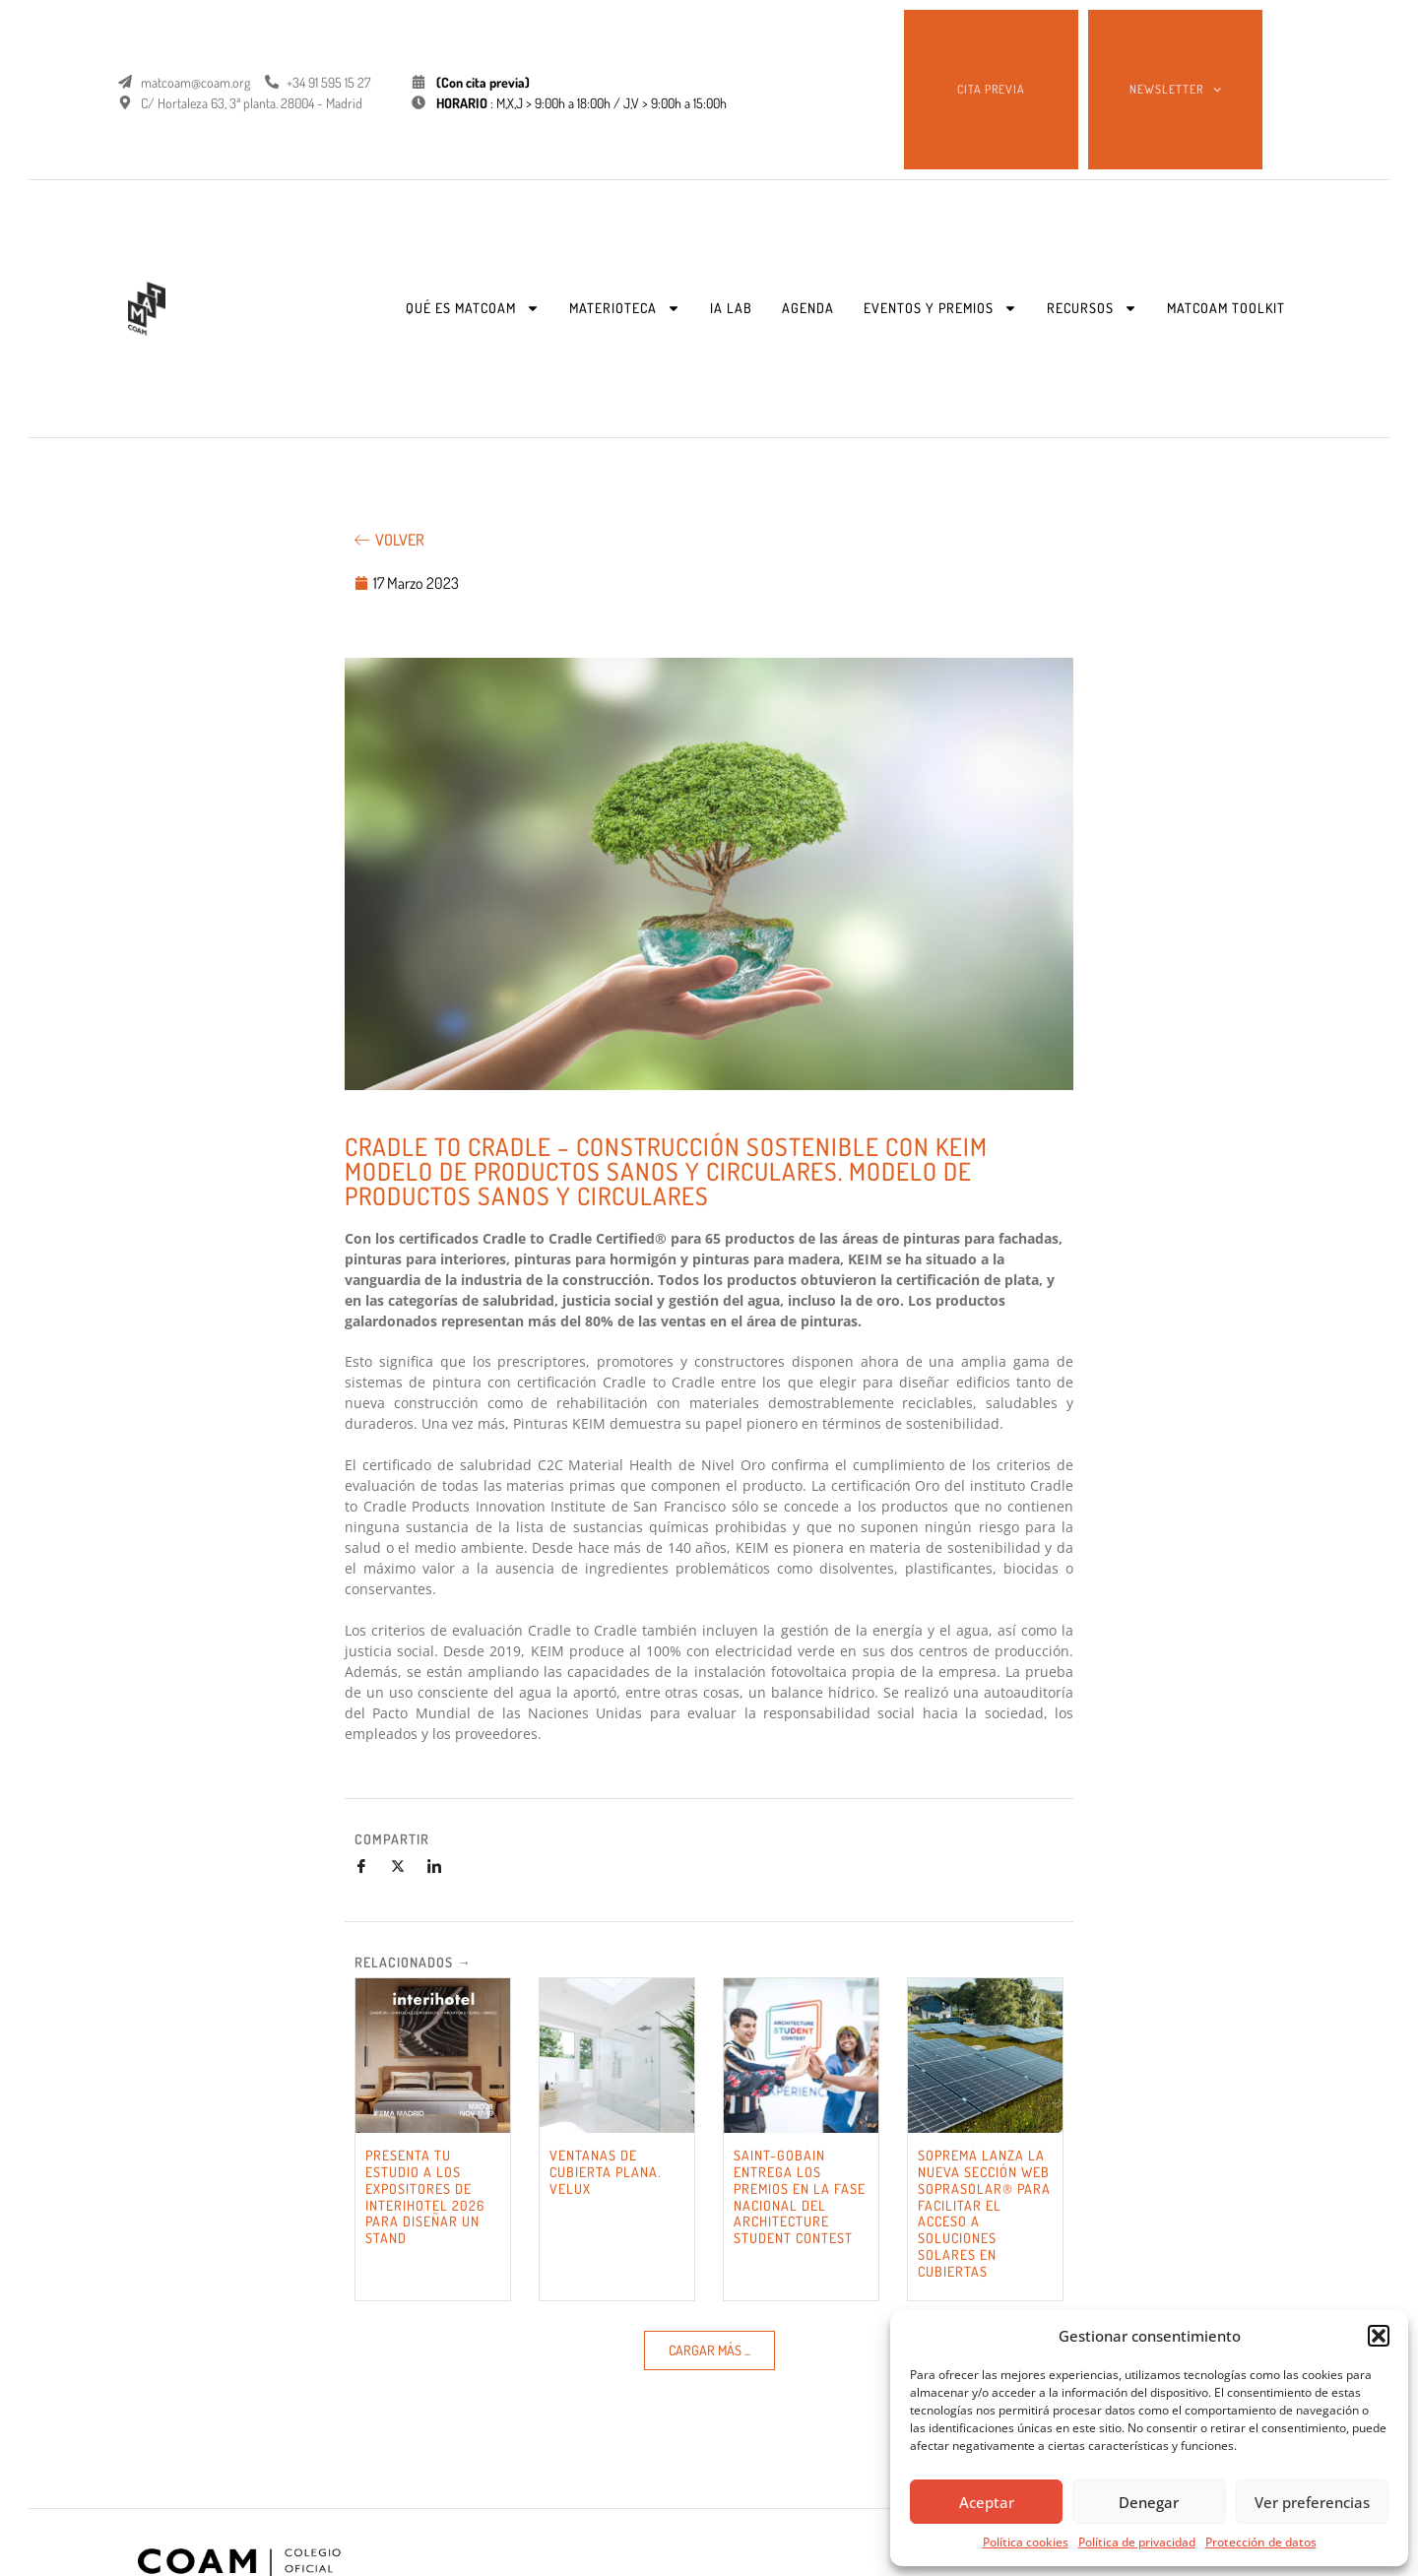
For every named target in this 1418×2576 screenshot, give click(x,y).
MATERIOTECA (624, 308)
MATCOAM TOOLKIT (1226, 307)
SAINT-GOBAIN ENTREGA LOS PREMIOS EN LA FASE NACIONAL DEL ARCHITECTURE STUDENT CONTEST (800, 2196)
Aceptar (986, 2502)
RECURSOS (1092, 308)
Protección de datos (1261, 2542)
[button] (1378, 2336)
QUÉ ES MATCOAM (473, 308)
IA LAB (731, 307)
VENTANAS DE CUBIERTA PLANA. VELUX (605, 2172)
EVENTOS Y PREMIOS (940, 308)
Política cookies (1025, 2542)
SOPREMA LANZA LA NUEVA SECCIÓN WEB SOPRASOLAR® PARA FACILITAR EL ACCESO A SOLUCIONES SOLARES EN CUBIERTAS (984, 2213)
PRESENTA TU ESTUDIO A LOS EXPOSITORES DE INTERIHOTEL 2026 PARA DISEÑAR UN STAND (424, 2196)
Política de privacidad (1136, 2542)
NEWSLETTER (1175, 89)
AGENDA (808, 307)
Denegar (1149, 2502)
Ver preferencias (1312, 2502)
